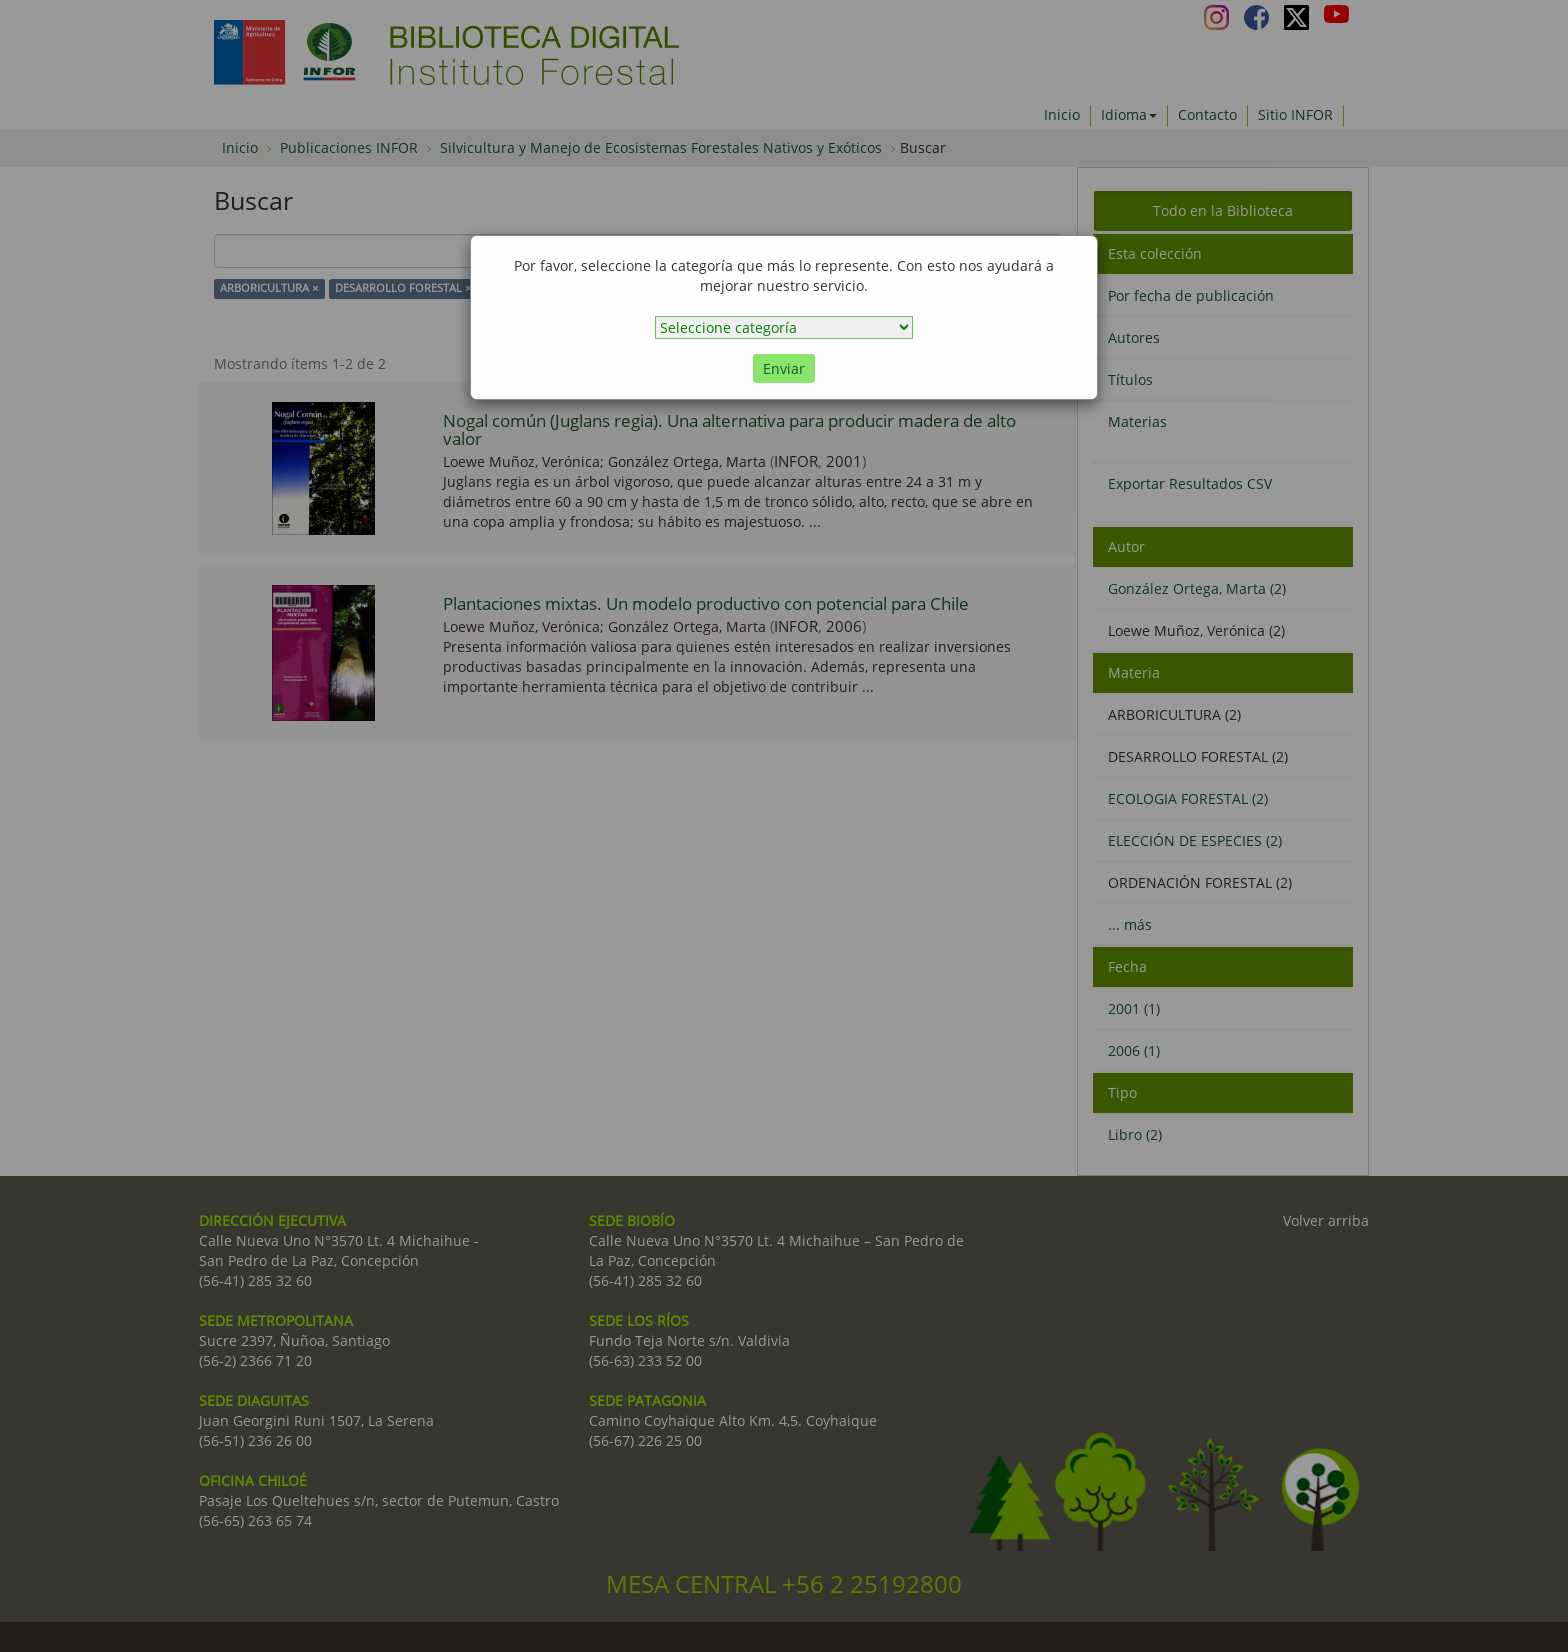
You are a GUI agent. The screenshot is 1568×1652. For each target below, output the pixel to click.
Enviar (784, 368)
